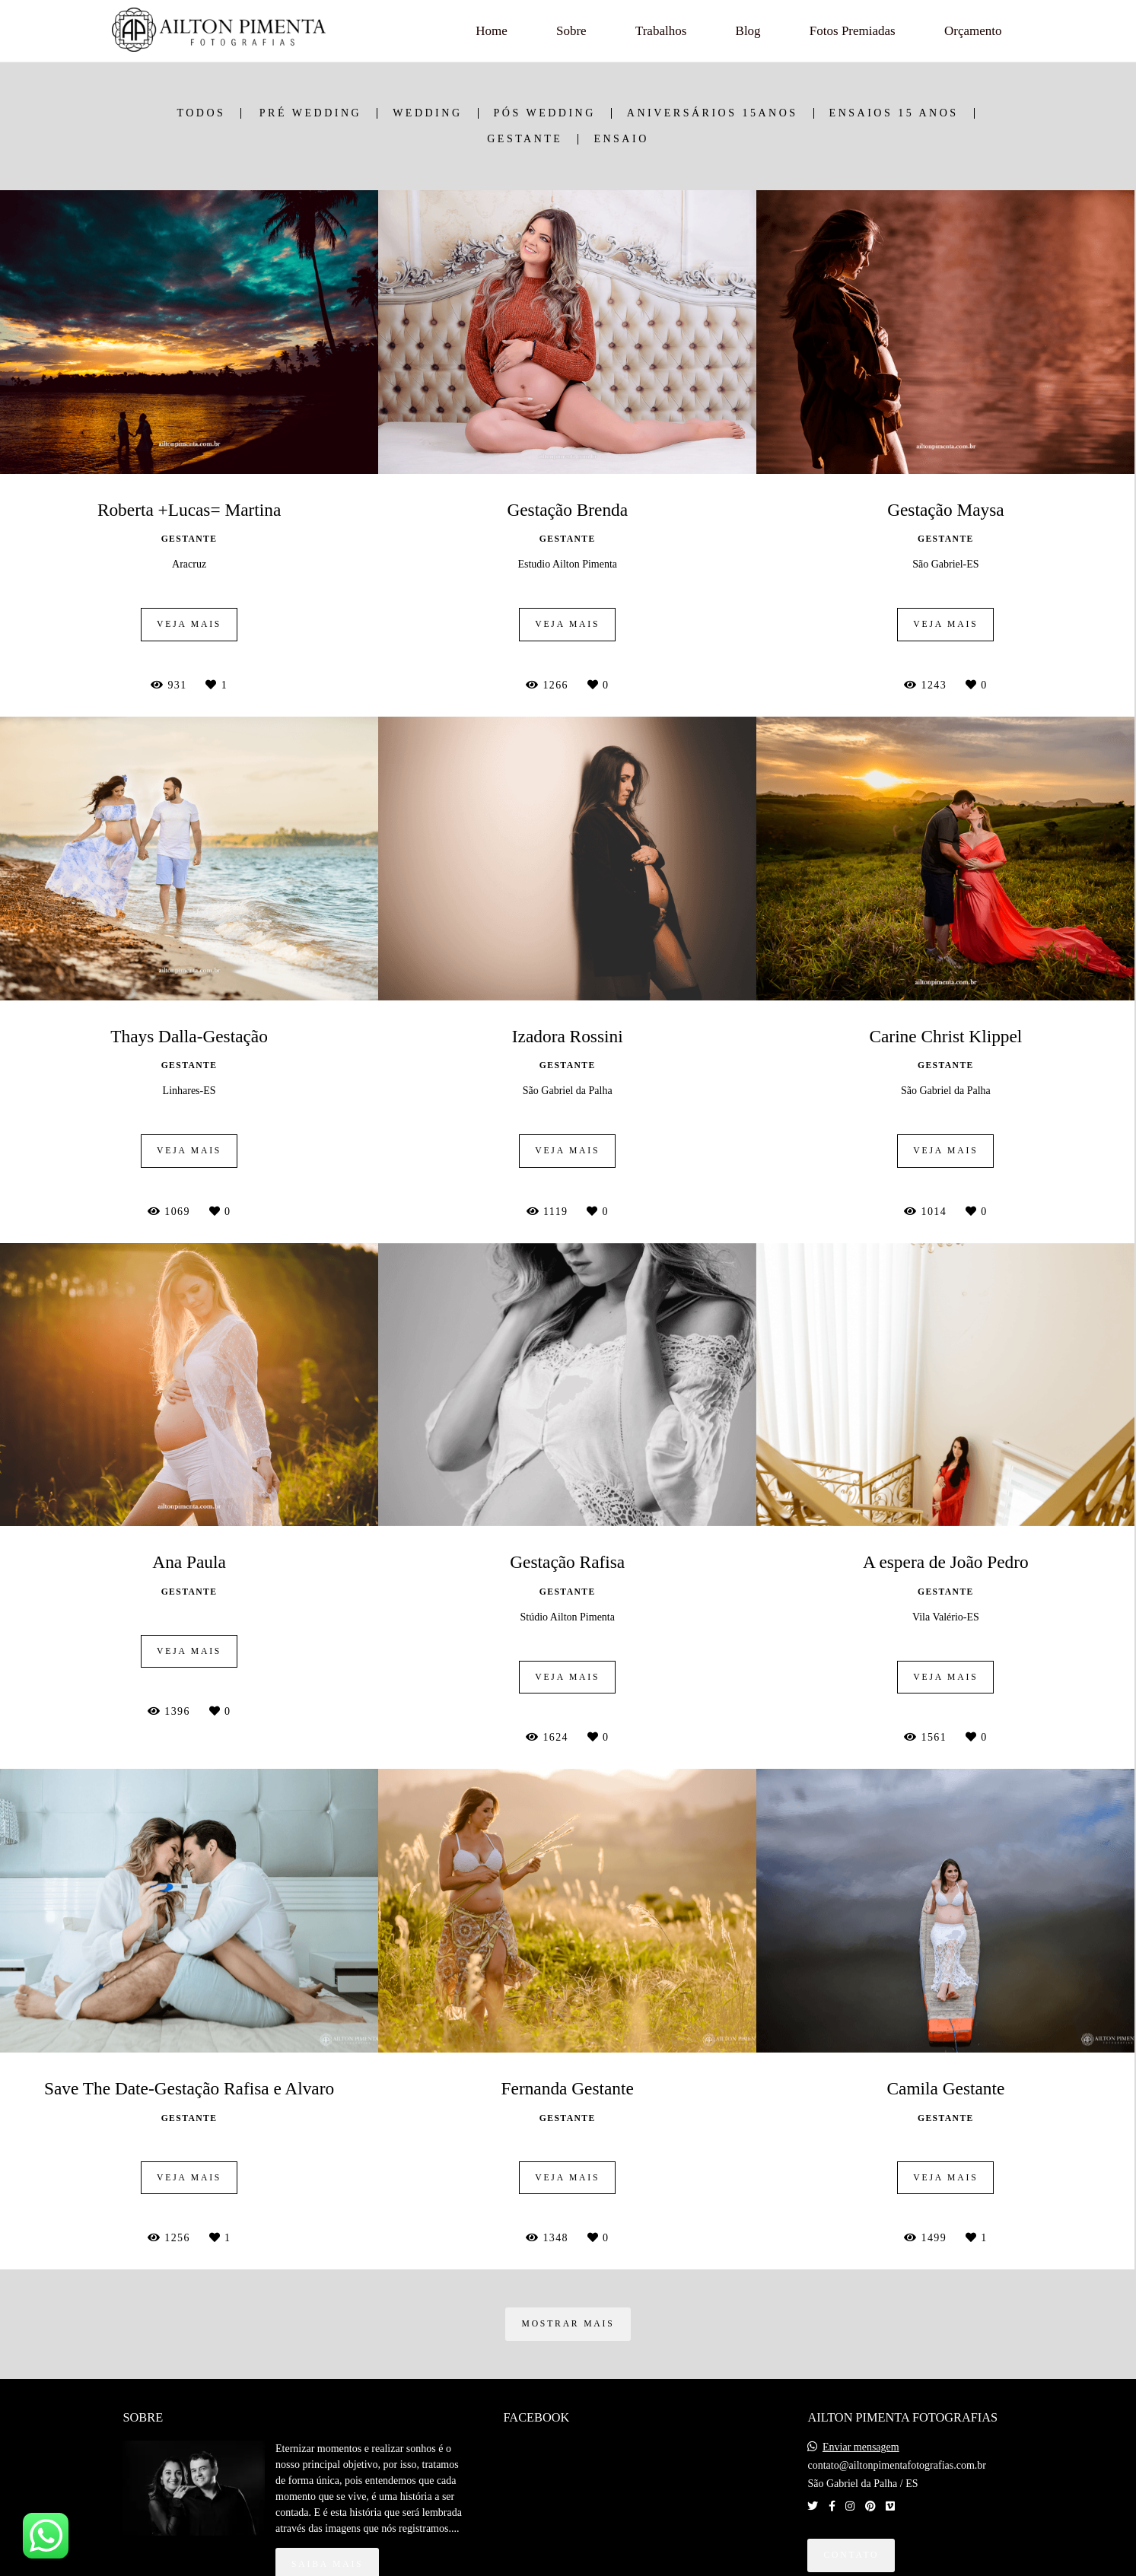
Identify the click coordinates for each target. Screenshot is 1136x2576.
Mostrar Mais (567, 2324)
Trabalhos (660, 31)
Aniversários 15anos (712, 113)
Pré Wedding (310, 113)
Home (492, 31)
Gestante (524, 139)
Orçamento (973, 31)
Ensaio (620, 139)
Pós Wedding (545, 113)
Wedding (427, 113)
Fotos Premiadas (853, 31)
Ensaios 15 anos (894, 113)
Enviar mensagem (861, 2447)
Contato (851, 2555)
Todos (201, 113)
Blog (748, 31)
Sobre (571, 31)
